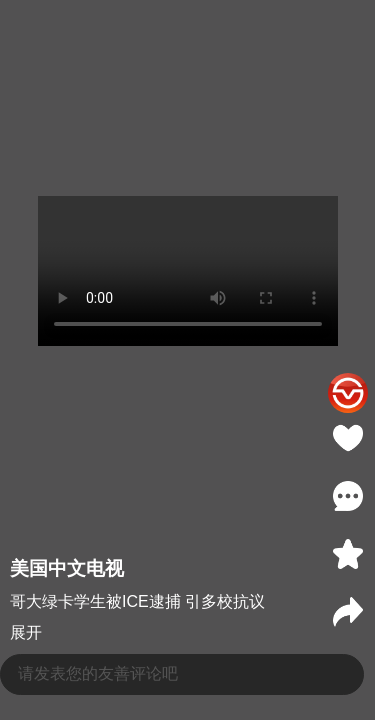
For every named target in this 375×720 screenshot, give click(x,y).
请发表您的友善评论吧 (98, 673)
